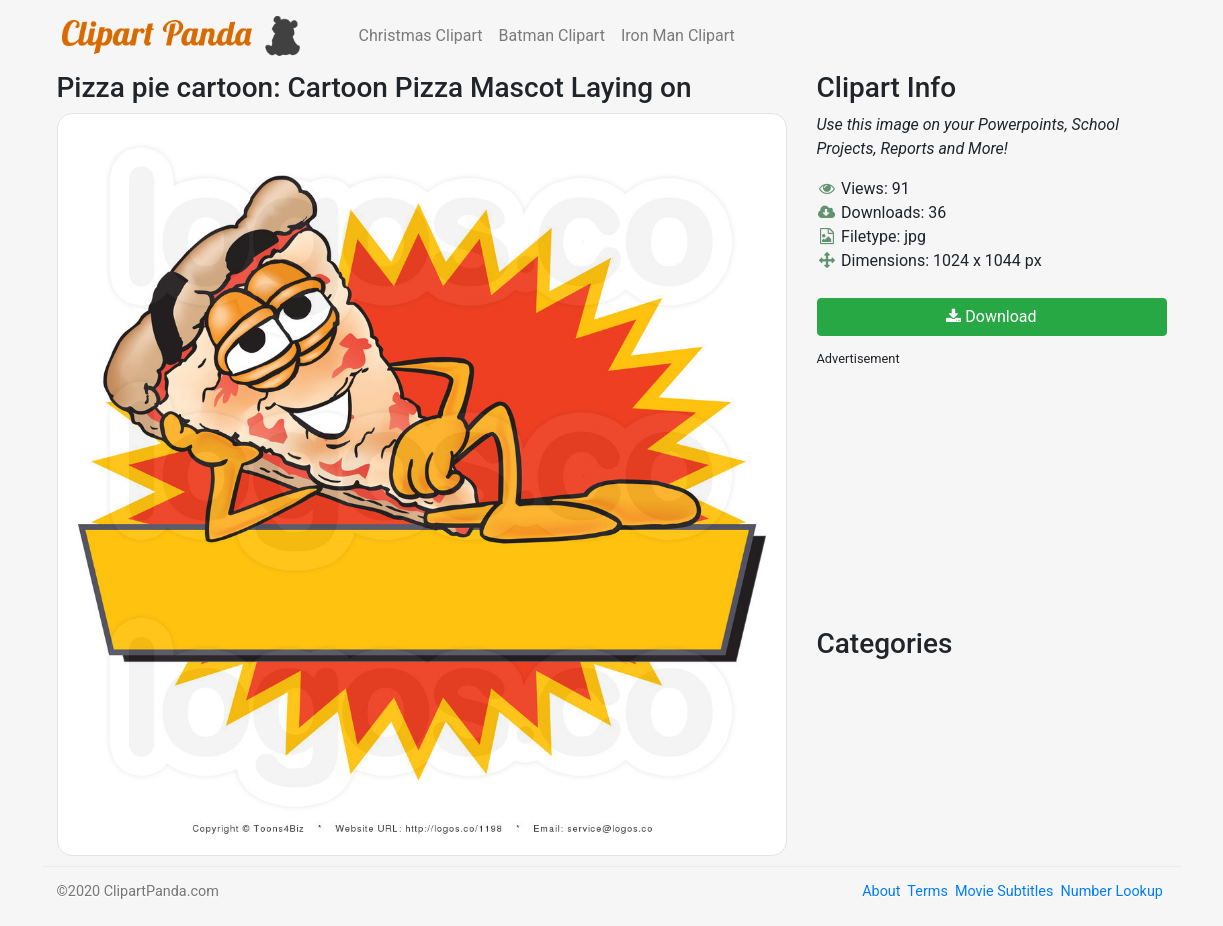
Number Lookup (1111, 891)
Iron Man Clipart (678, 35)
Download (991, 316)
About (881, 891)
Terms (927, 891)
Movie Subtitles (1004, 891)
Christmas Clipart (421, 35)
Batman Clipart (552, 35)
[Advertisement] (967, 495)
